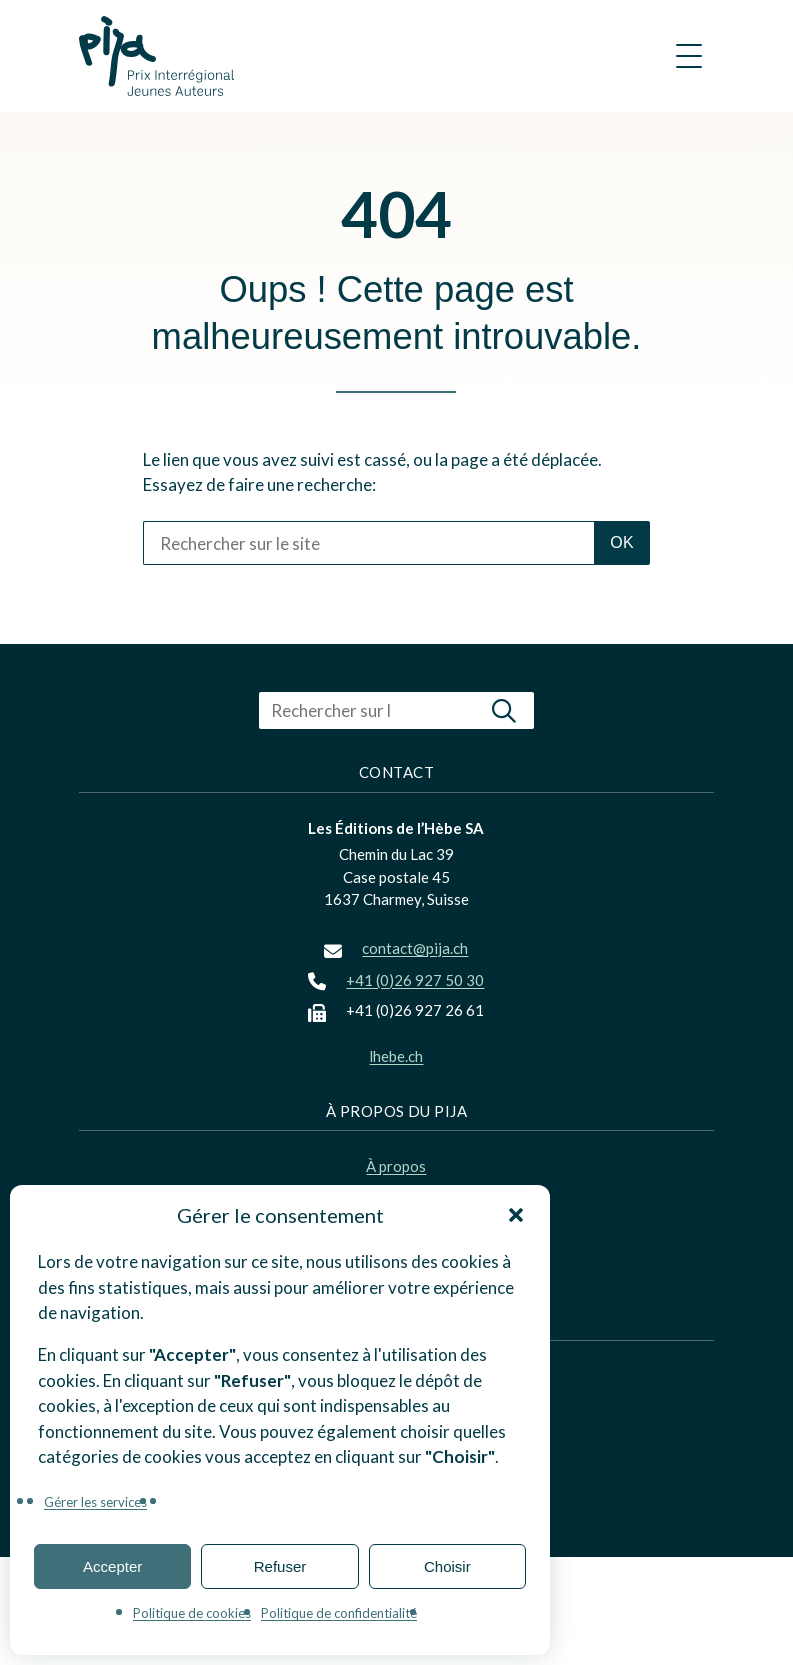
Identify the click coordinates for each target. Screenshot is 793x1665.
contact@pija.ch (415, 948)
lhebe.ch (396, 1056)
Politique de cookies (192, 1613)
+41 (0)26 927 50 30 (415, 980)
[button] (516, 1215)
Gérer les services (95, 1502)
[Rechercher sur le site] (368, 543)
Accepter (112, 1566)
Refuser (280, 1566)
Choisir (447, 1566)
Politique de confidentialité (339, 1613)
